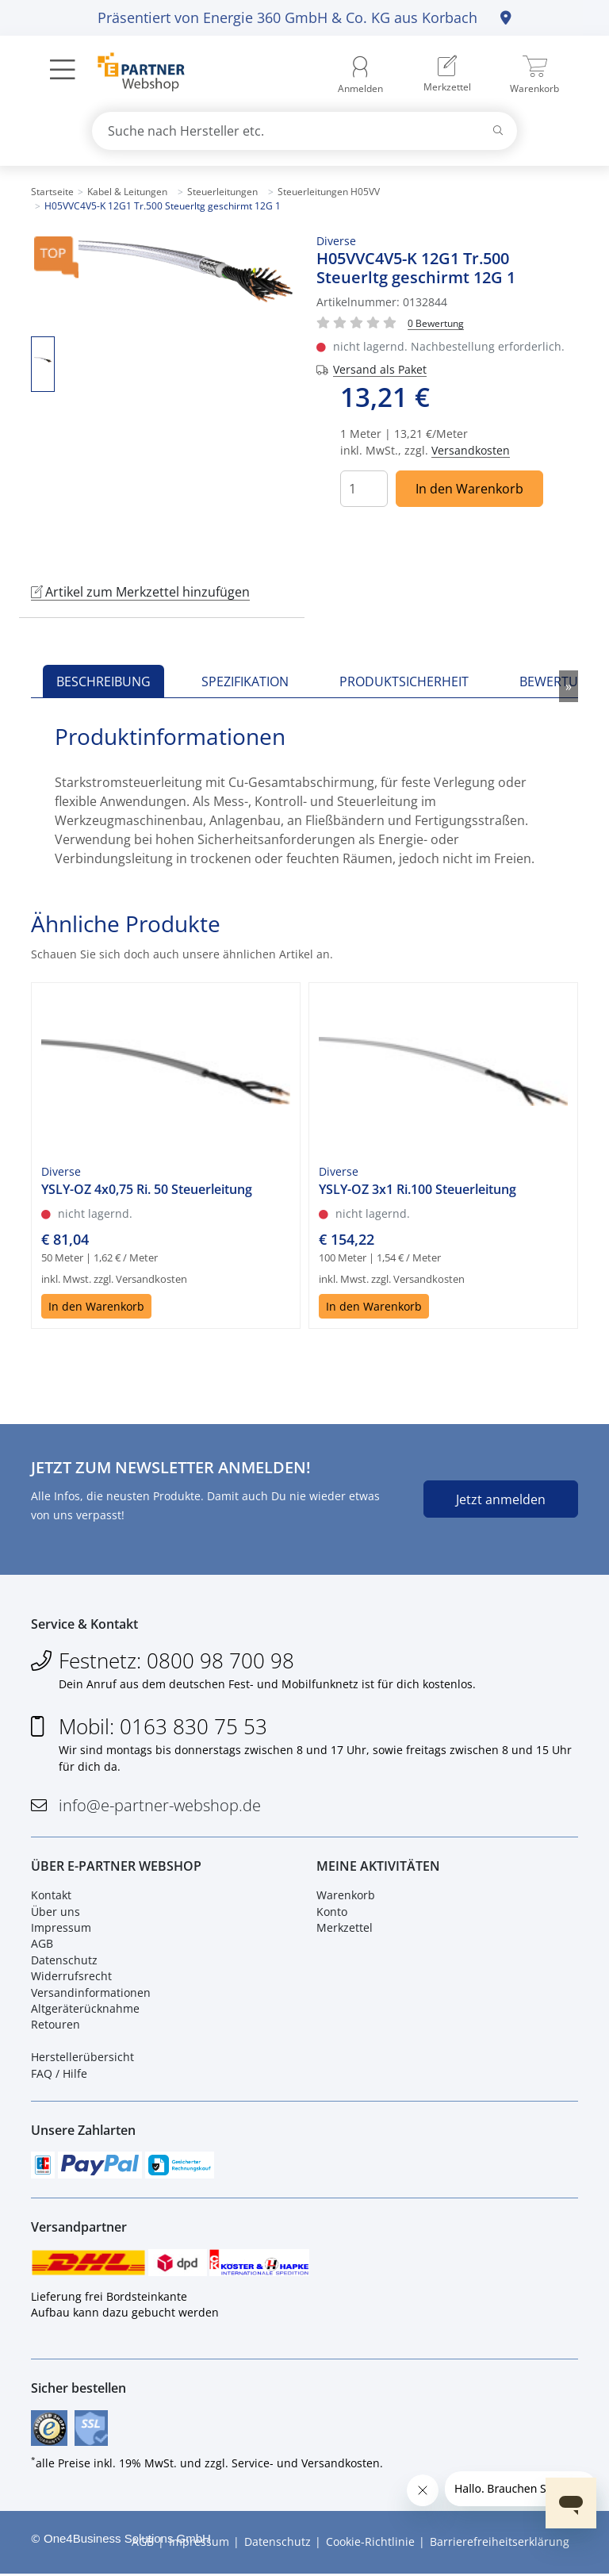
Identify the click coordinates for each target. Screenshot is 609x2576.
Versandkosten (470, 450)
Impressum (61, 1928)
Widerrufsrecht (71, 1977)
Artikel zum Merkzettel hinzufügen (140, 592)
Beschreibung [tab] (103, 681)
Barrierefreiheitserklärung (499, 2544)
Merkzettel (344, 1928)
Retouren (55, 2025)
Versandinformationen (91, 1993)
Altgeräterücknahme (85, 2009)
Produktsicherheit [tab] (404, 681)
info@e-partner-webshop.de (160, 1806)
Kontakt (51, 1896)
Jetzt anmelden (501, 1499)
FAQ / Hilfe (59, 2074)
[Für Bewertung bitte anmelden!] (436, 322)
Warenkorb (345, 1896)
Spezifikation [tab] (245, 681)
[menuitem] (447, 75)
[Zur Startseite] (132, 74)
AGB (42, 1944)
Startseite (52, 191)
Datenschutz (64, 1960)
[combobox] (304, 131)
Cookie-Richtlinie (370, 2544)
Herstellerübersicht (82, 2058)
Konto (331, 1912)
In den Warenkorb (469, 488)
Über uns (55, 1912)
